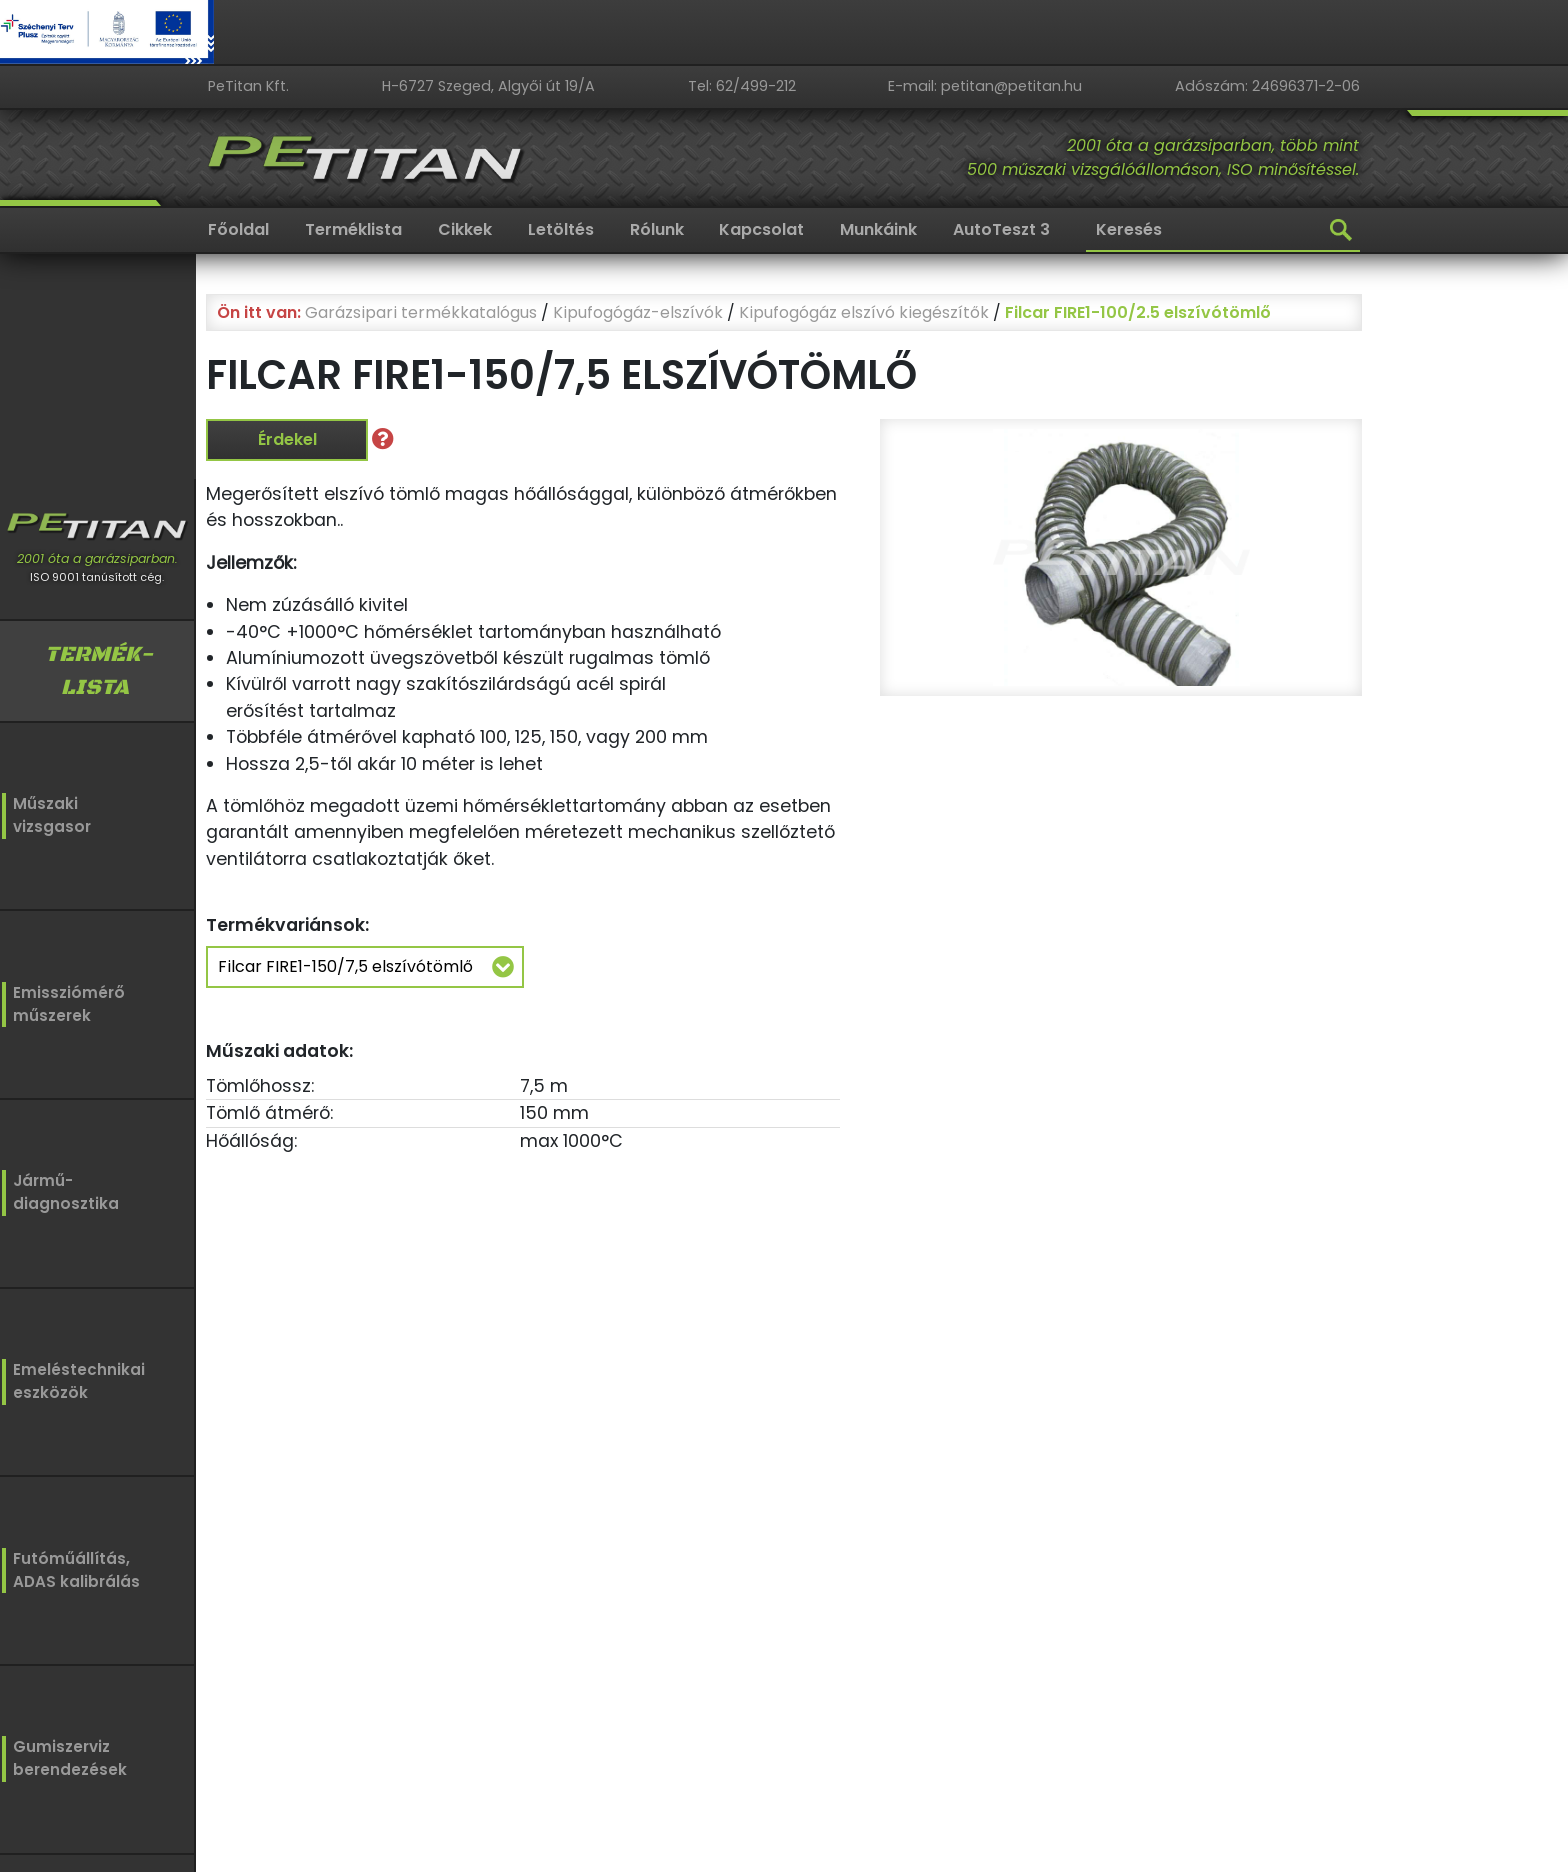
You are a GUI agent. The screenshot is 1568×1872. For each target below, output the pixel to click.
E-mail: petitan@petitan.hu (985, 86)
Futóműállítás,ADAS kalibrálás (70, 1564)
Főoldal (238, 229)
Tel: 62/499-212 (742, 86)
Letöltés (561, 229)
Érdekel (287, 439)
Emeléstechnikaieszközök (71, 1377)
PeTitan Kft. (248, 86)
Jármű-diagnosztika (61, 1190)
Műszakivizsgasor (48, 815)
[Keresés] (1223, 231)
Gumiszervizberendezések (62, 1752)
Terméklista (353, 229)
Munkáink (878, 229)
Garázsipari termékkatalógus (421, 312)
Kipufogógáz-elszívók (638, 312)
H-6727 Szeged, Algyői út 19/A (488, 86)
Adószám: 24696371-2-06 (1267, 86)
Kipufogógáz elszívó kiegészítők (864, 312)
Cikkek (465, 229)
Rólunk (657, 229)
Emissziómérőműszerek (62, 1002)
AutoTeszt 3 (1001, 229)
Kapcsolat (761, 229)
